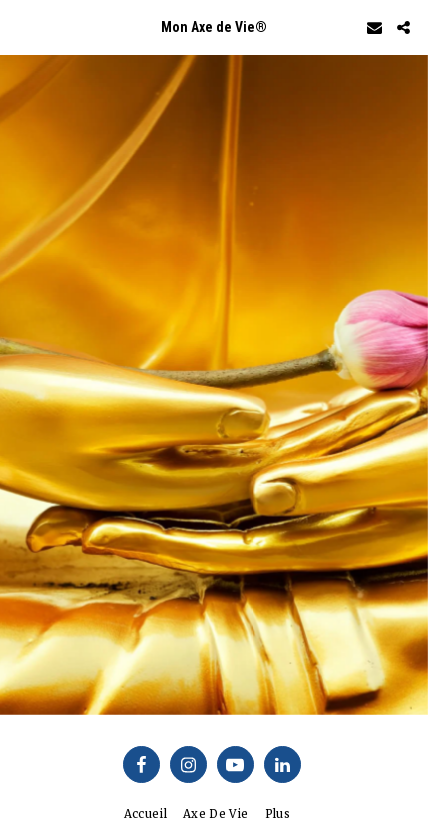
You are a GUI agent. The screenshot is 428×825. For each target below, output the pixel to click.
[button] (22, 26)
